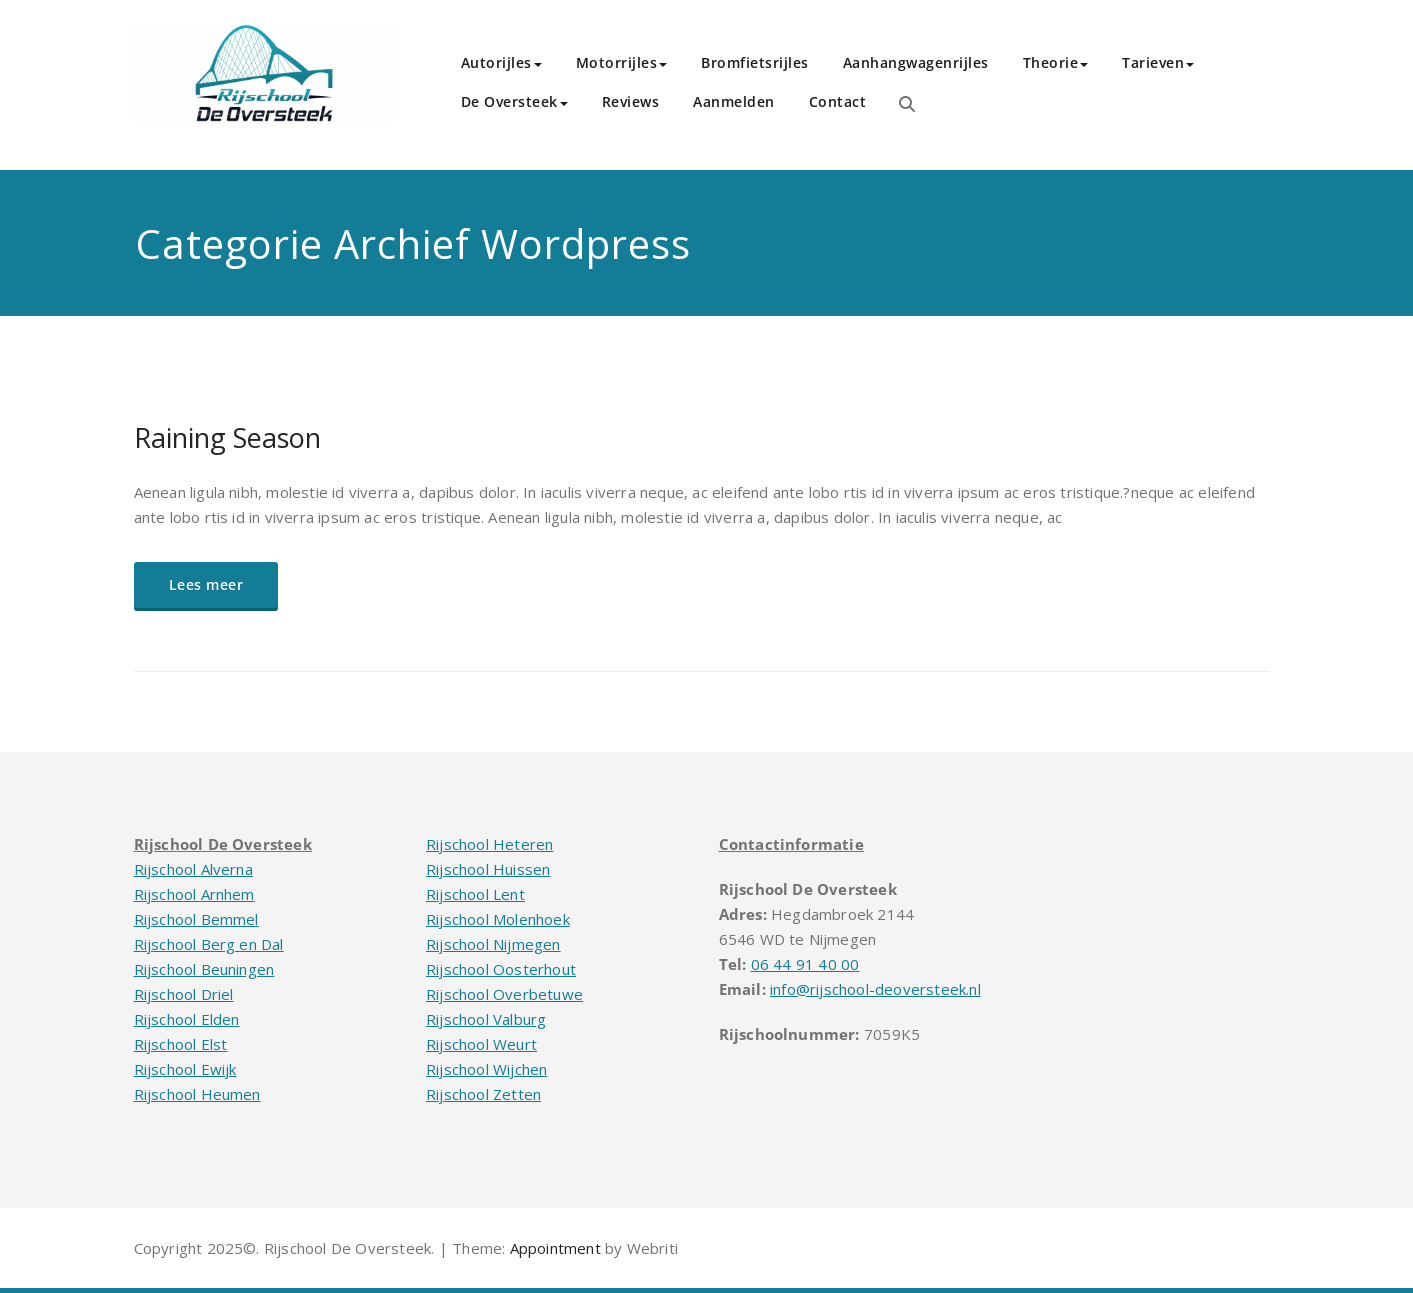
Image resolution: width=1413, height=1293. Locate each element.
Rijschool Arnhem (194, 894)
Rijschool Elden (187, 1019)
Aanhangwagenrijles (916, 62)
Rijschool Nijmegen (493, 944)
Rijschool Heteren (489, 844)
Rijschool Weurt (481, 1044)
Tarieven (1158, 62)
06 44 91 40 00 (805, 964)
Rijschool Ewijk (185, 1069)
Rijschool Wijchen (486, 1069)
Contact (838, 101)
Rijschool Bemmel (196, 919)
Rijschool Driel (184, 994)
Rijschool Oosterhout (501, 969)
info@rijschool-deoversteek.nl (875, 989)
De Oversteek (514, 101)
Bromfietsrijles (755, 62)
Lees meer (206, 584)
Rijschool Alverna (193, 869)
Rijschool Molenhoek (498, 919)
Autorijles (501, 62)
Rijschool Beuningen (204, 969)
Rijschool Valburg (486, 1019)
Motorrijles (622, 62)
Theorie (1056, 62)
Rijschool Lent (475, 894)
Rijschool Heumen (197, 1094)
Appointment (552, 1248)
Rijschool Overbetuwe (504, 994)
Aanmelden (734, 101)
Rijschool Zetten (483, 1094)
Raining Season (227, 437)
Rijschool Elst (181, 1044)
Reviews (631, 101)
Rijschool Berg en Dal (209, 944)
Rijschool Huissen (488, 869)
